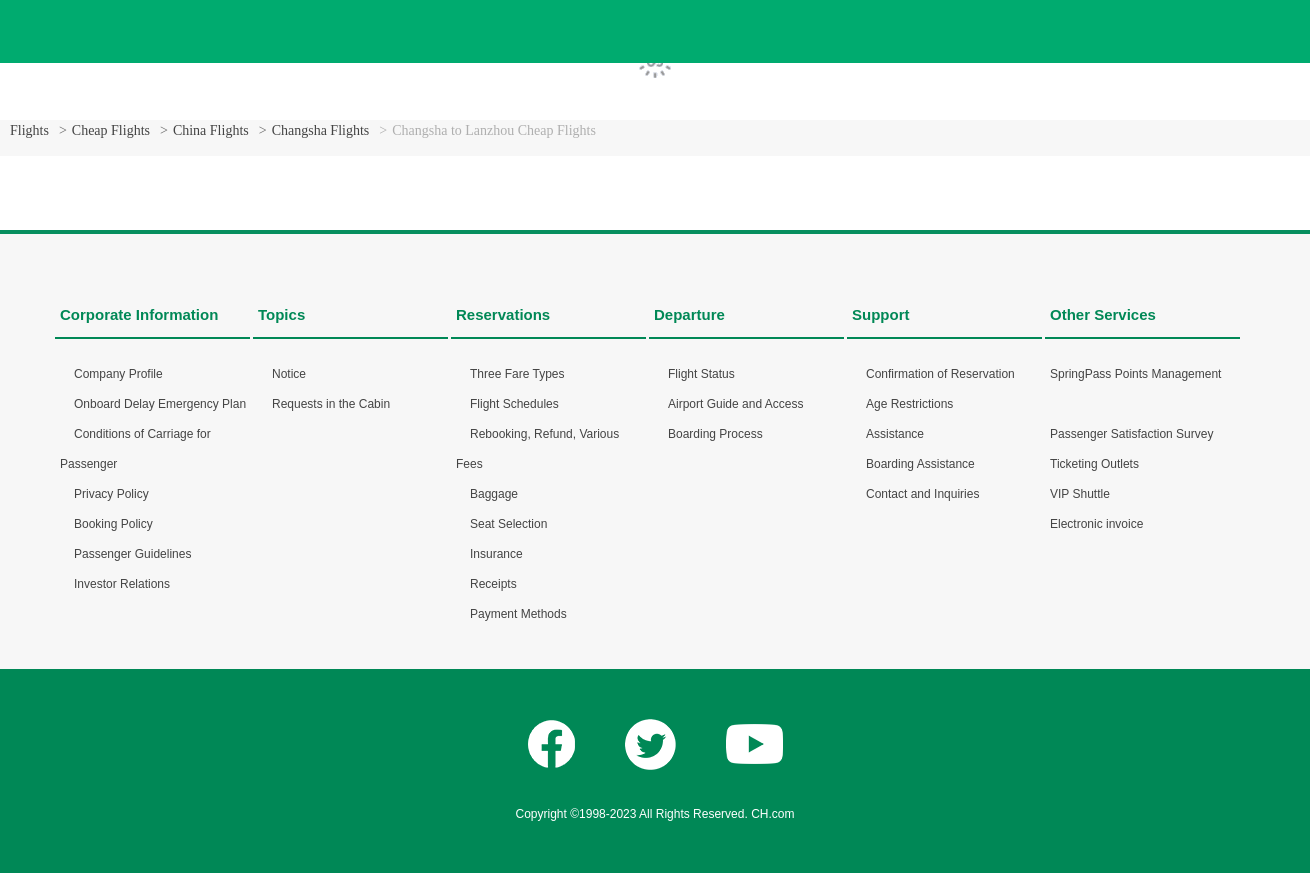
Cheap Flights (111, 130)
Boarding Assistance (920, 464)
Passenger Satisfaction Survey (1131, 434)
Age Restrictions (909, 404)
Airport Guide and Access (735, 404)
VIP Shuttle (1080, 494)
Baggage (494, 494)
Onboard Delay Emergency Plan (160, 404)
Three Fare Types (517, 374)
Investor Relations (122, 584)
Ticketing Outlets (1094, 464)
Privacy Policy (111, 494)
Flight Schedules (514, 404)
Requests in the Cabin (331, 404)
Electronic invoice (1096, 524)
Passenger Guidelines (132, 554)
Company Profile (118, 374)
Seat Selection (508, 524)
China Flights (211, 130)
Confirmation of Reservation (940, 374)
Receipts (493, 584)
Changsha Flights (321, 130)
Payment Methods (518, 614)
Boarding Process (715, 434)
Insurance (496, 554)
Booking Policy (113, 524)
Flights (29, 130)
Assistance (895, 434)
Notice (289, 374)
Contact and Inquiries (922, 494)
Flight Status (701, 374)
